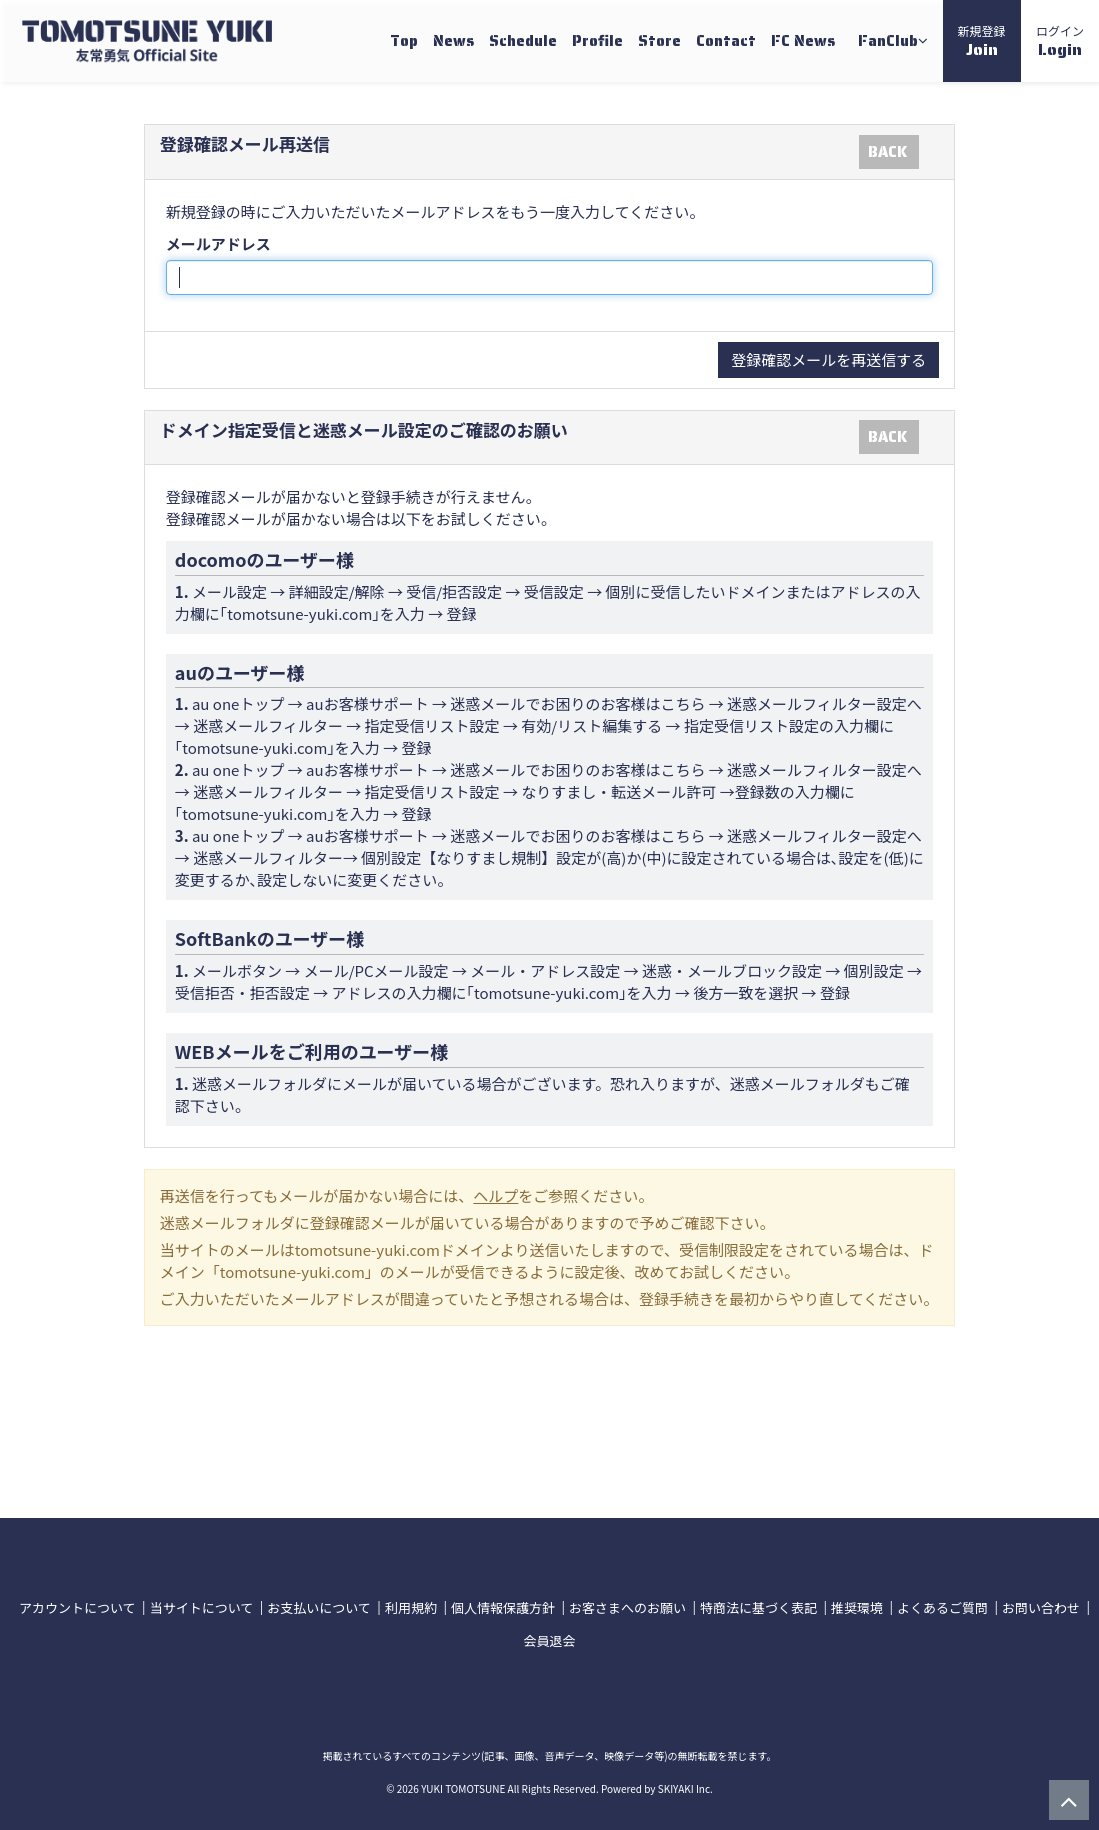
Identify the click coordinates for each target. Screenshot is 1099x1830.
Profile (597, 41)
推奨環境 (857, 1607)
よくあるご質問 (942, 1607)
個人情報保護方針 (503, 1607)
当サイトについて (202, 1607)
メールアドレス (218, 243)
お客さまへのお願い (627, 1607)
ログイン (1060, 42)
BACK (887, 152)
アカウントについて (77, 1607)
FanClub (893, 41)
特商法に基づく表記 (758, 1607)
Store (659, 41)
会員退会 (549, 1640)
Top (404, 41)
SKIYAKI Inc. (685, 1788)
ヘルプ (495, 1195)
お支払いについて (319, 1607)
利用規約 (411, 1607)
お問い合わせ (1041, 1607)
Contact (726, 41)
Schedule (523, 41)
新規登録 (982, 42)
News (453, 41)
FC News (803, 41)
